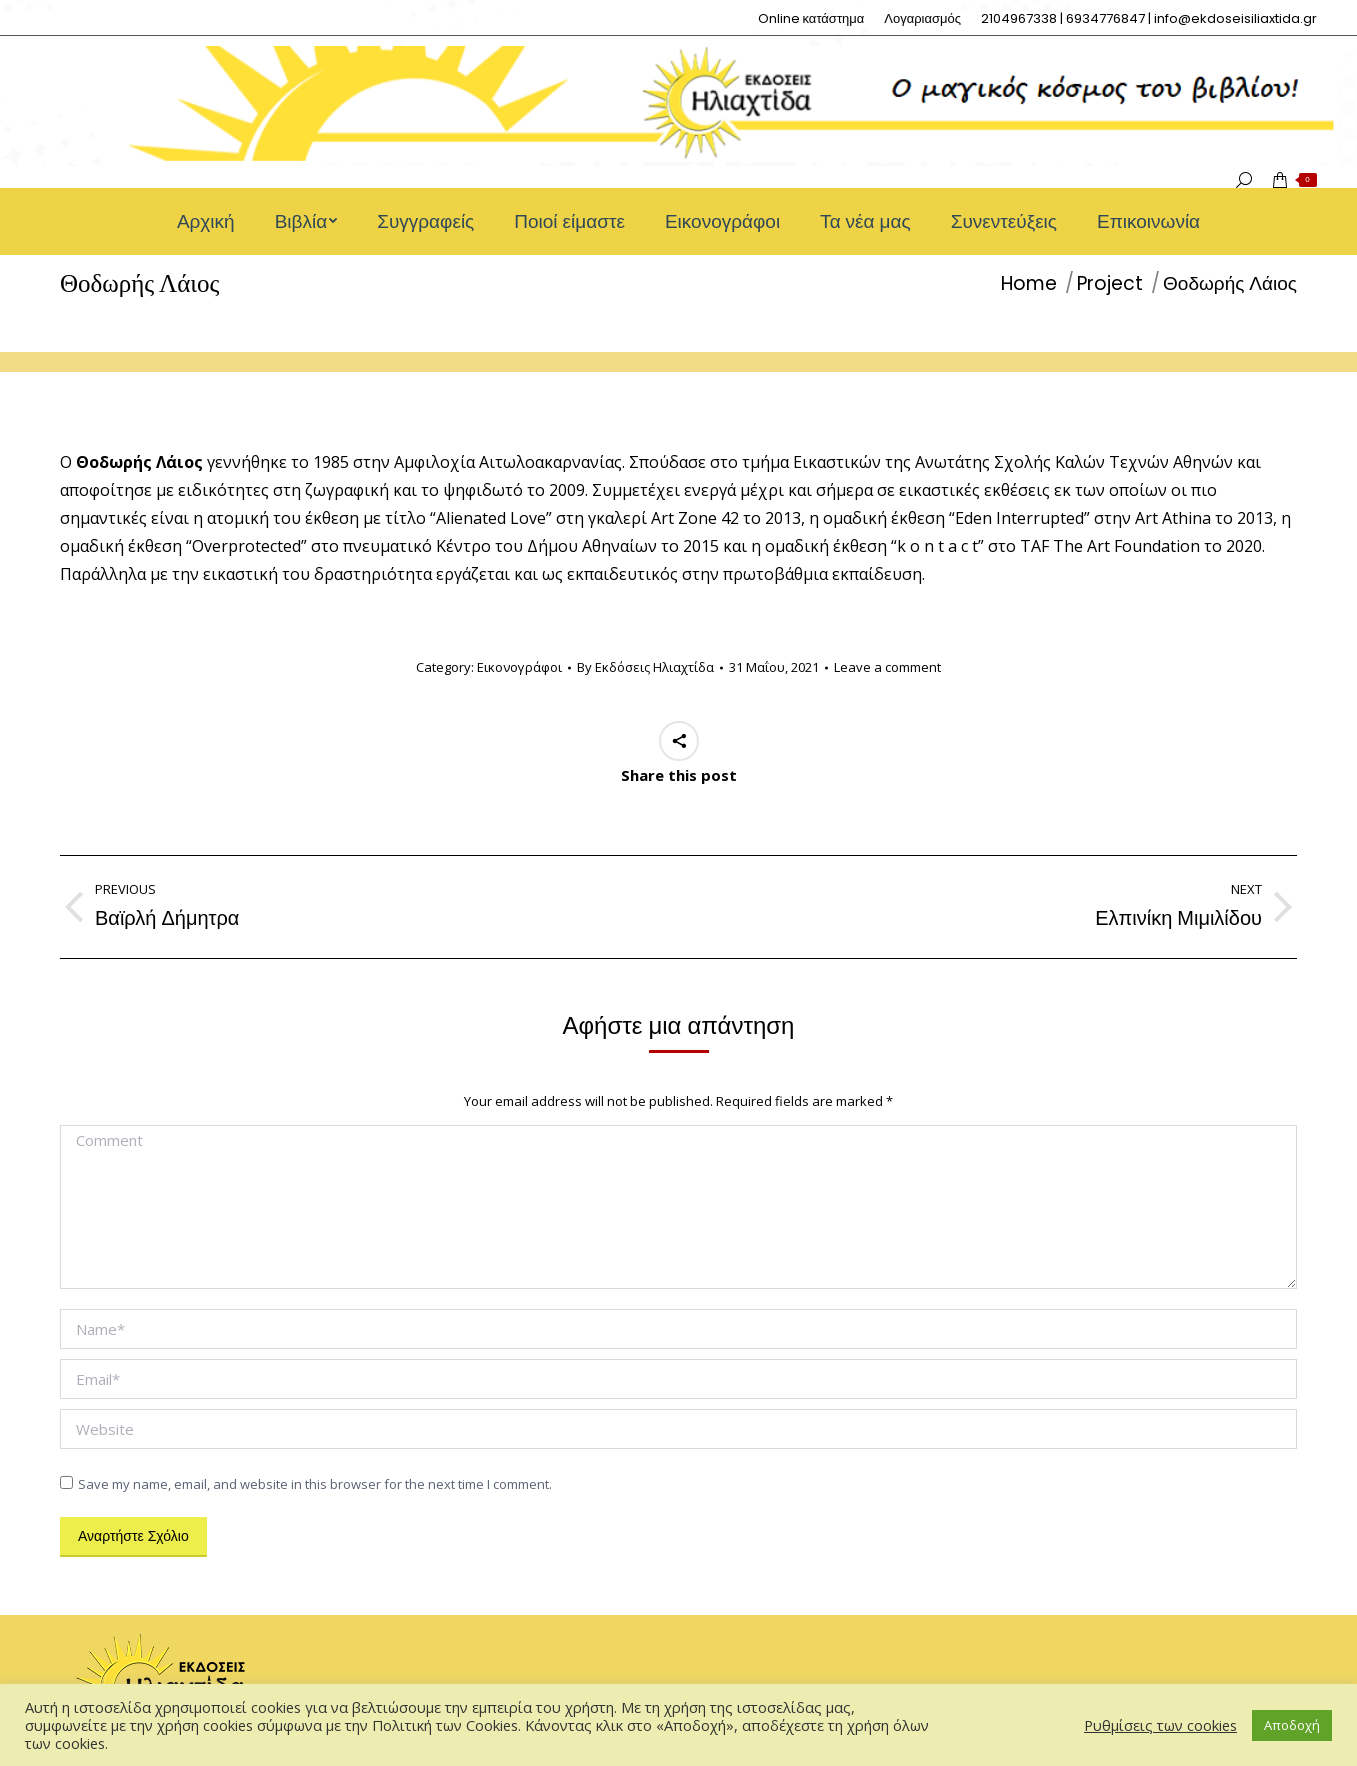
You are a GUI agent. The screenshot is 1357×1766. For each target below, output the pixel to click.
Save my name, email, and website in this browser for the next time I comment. (315, 1484)
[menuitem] (811, 18)
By (645, 667)
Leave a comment (887, 667)
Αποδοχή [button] (1292, 1725)
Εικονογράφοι (519, 667)
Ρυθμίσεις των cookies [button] (1160, 1725)
